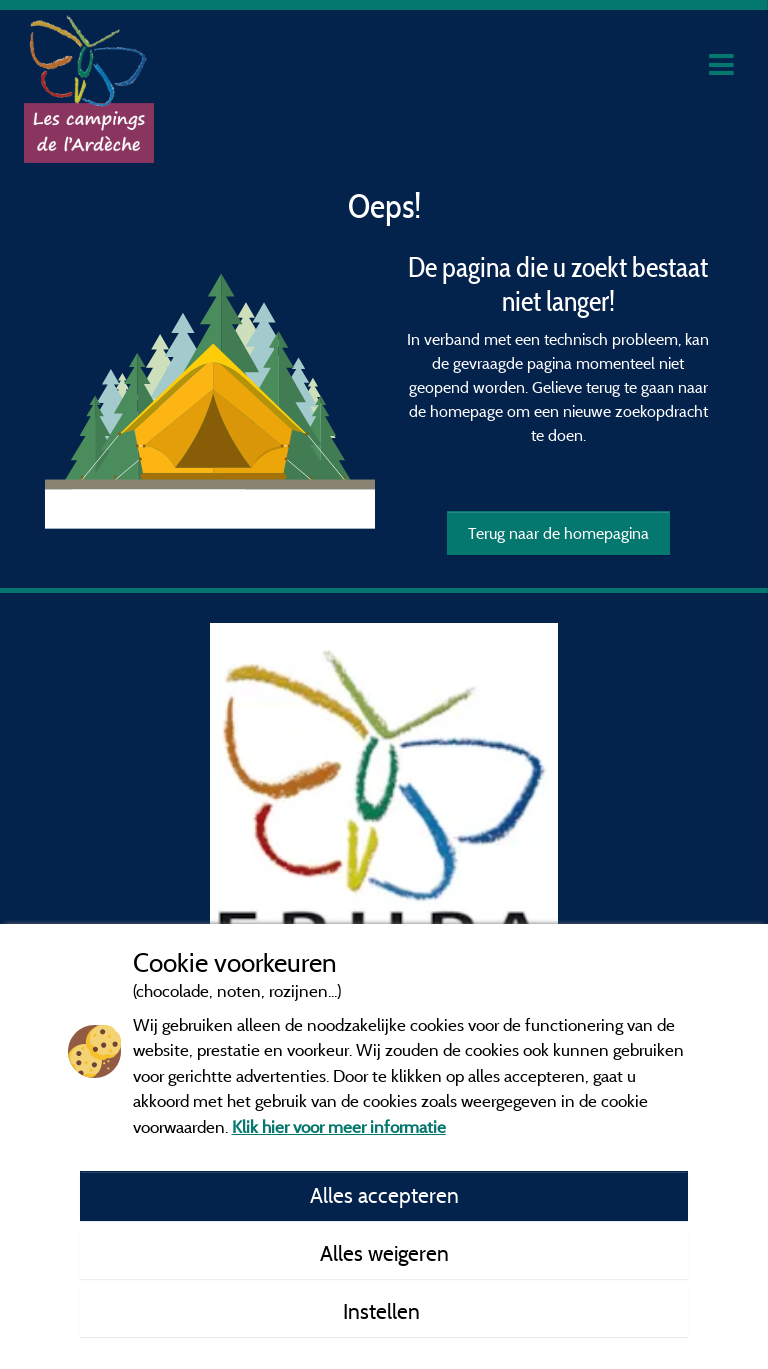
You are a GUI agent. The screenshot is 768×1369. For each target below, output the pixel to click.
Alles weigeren (384, 1253)
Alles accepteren (384, 1195)
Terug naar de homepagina (558, 533)
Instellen (384, 1311)
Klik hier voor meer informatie (339, 1126)
